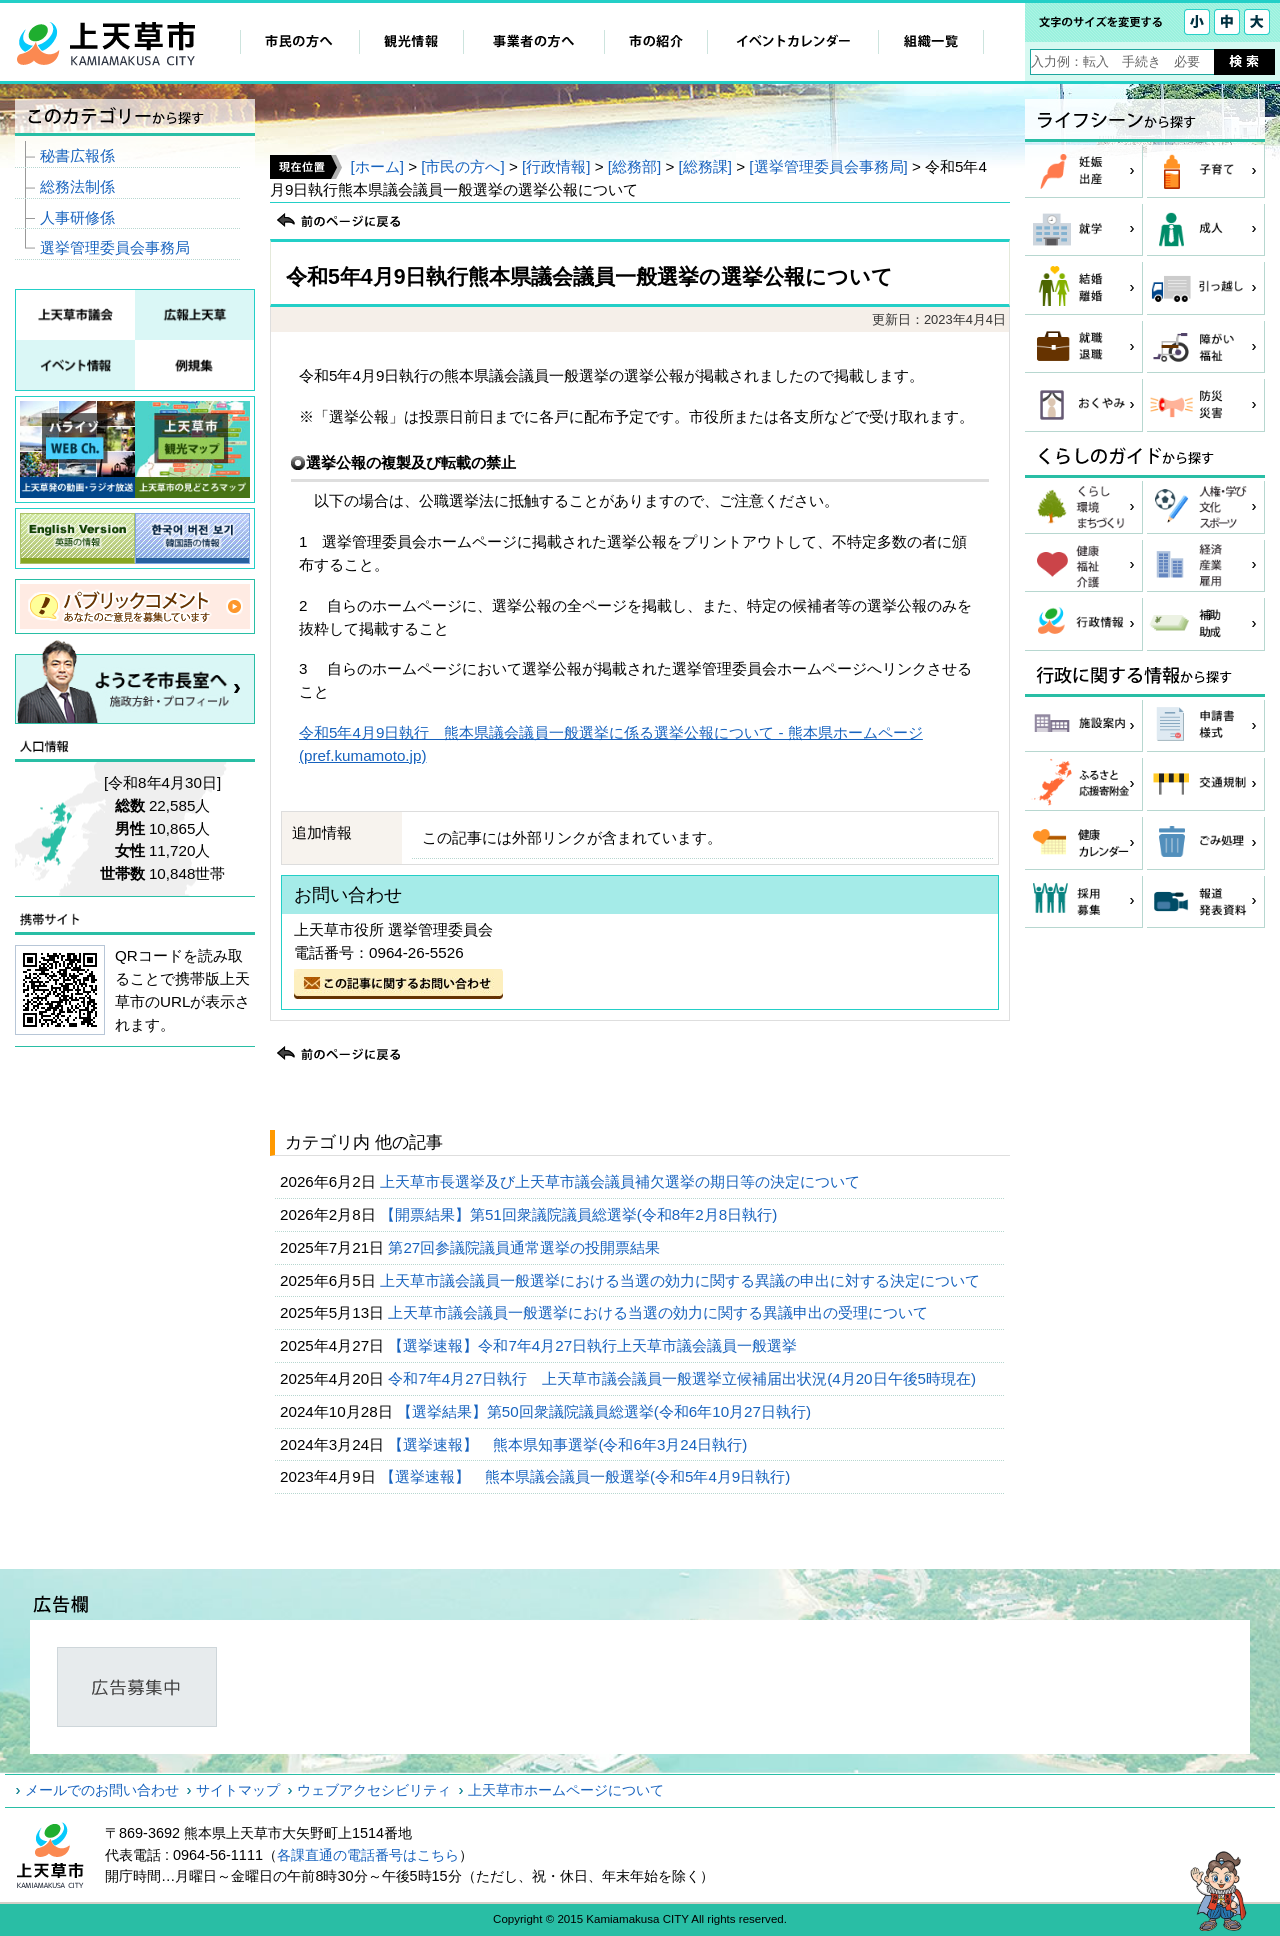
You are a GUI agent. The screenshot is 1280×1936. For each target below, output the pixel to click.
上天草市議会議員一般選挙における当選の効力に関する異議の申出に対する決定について (682, 1280)
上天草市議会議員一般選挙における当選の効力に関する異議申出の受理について (660, 1312)
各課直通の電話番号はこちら (368, 1855)
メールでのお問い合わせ (102, 1790)
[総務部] (634, 166)
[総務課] (705, 166)
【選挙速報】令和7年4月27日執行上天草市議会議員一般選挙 (594, 1345)
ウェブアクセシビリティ (374, 1790)
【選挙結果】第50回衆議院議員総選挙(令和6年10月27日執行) (606, 1411)
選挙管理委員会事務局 (115, 247)
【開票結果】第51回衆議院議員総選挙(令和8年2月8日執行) (581, 1214)
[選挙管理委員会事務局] (828, 166)
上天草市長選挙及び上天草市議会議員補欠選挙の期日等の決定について (622, 1181)
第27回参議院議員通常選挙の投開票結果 (526, 1247)
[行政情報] (556, 166)
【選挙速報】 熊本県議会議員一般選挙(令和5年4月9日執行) (587, 1476)
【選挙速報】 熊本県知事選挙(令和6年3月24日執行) (569, 1444)
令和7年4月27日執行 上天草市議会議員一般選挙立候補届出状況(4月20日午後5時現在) (684, 1378)
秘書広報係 (77, 155)
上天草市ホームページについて (566, 1790)
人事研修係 (77, 217)
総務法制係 (77, 186)
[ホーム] (376, 166)
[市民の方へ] (462, 166)
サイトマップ (238, 1790)
